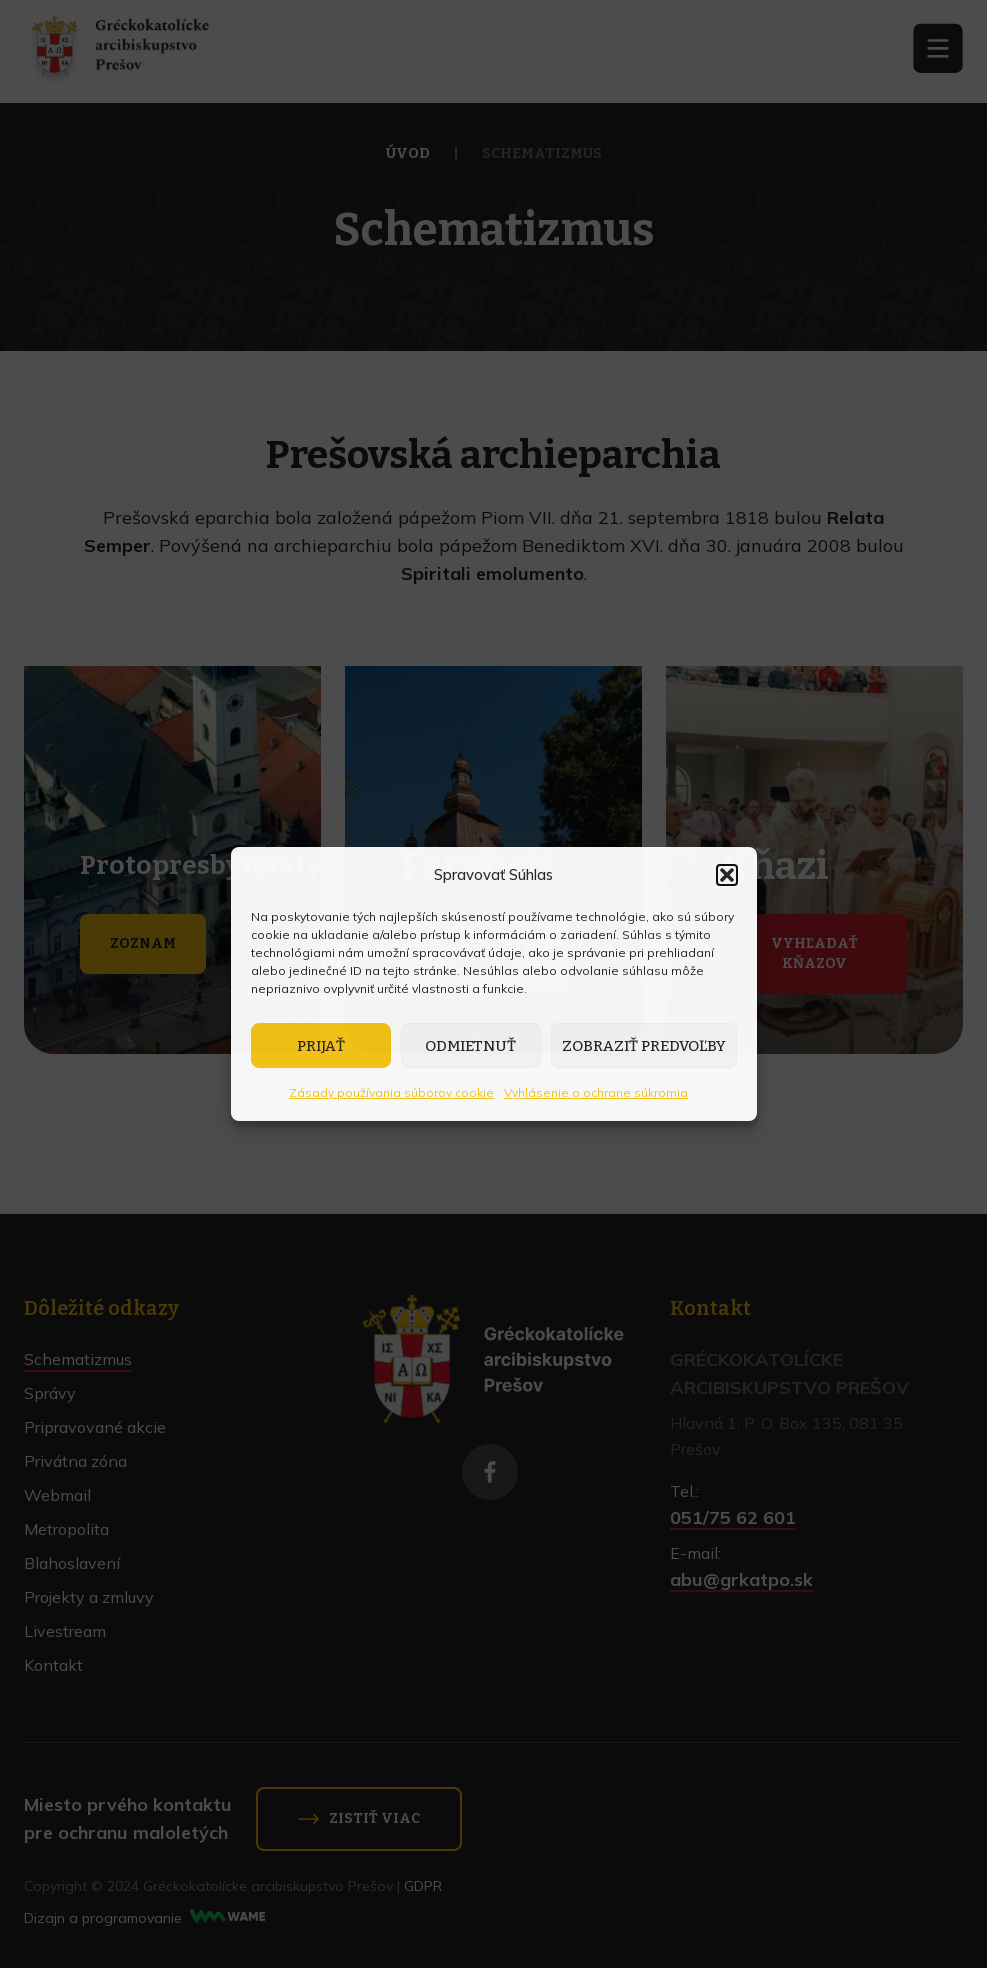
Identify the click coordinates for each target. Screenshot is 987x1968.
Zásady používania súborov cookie (391, 1092)
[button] (727, 875)
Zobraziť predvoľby (644, 1046)
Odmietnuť (470, 1046)
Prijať (321, 1046)
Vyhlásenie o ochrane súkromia (596, 1092)
